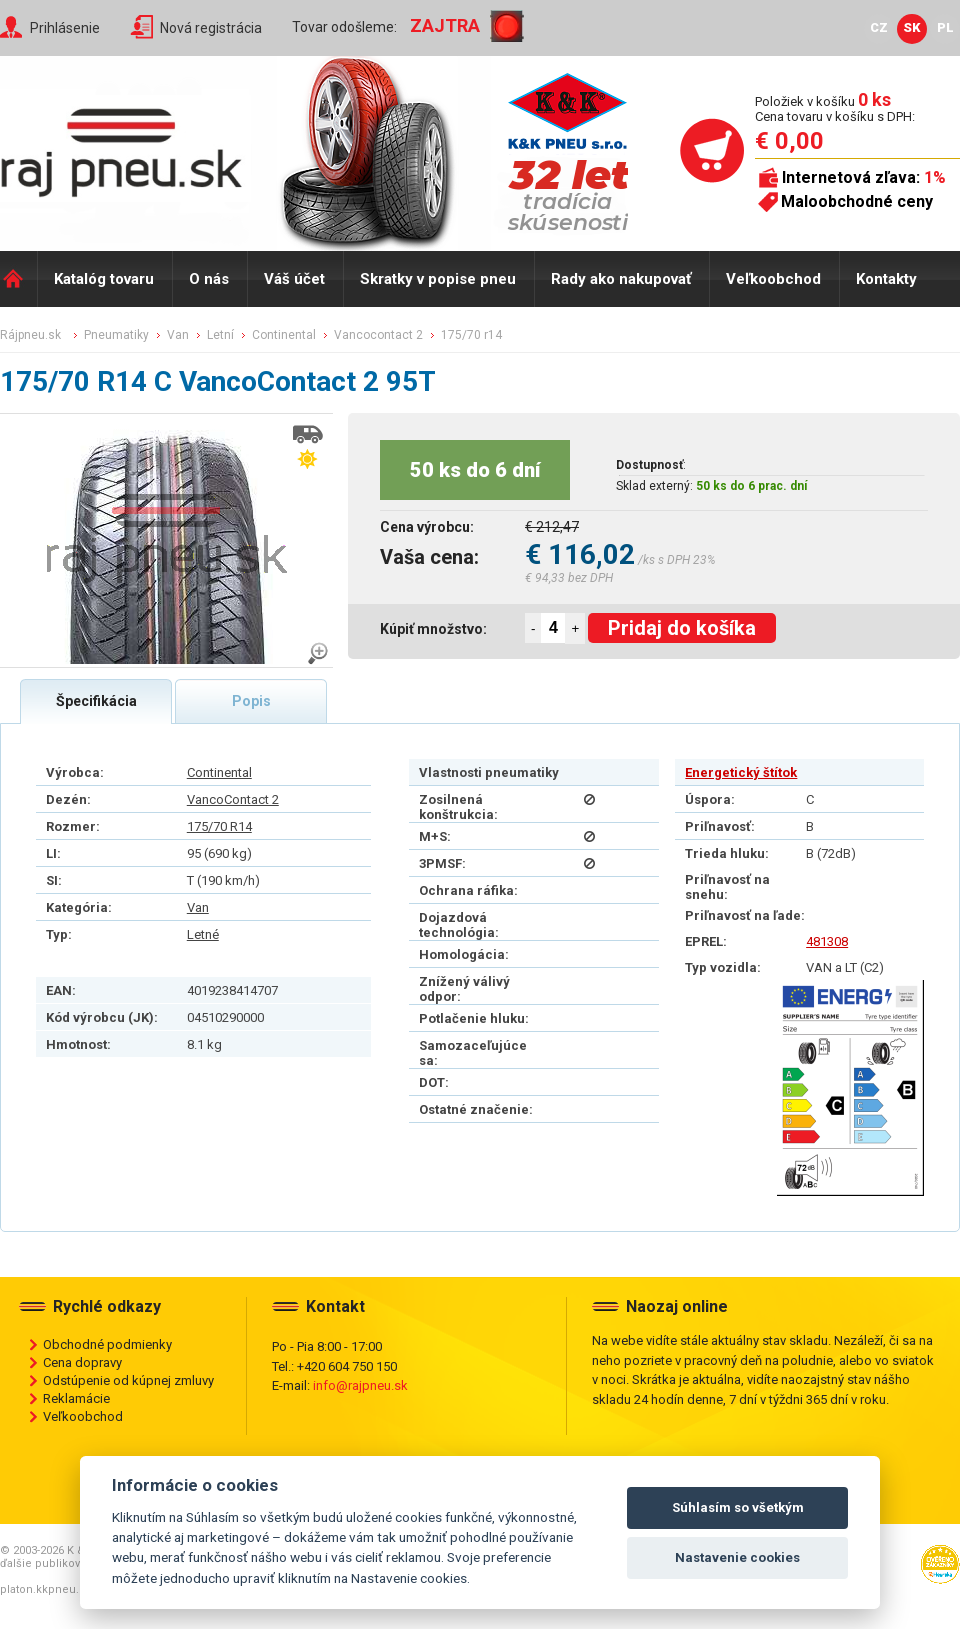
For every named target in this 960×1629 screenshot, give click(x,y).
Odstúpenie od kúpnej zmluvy (128, 1380)
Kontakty (886, 279)
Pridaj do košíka (682, 628)
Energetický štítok (741, 772)
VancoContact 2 (233, 799)
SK (912, 27)
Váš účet (294, 279)
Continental (219, 772)
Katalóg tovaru (104, 279)
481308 (827, 941)
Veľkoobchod (773, 279)
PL (945, 27)
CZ (879, 27)
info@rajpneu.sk (360, 1385)
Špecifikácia (96, 701)
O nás (209, 279)
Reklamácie (76, 1398)
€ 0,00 (789, 141)
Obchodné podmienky (107, 1344)
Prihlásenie (65, 28)
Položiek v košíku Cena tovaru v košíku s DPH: (835, 108)
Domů (18, 279)
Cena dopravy (82, 1362)
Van (198, 907)
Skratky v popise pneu (438, 279)
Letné (203, 934)
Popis (251, 701)
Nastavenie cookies (737, 1557)
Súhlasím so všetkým (738, 1507)
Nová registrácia (211, 28)
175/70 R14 (219, 826)
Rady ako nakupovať (621, 279)
